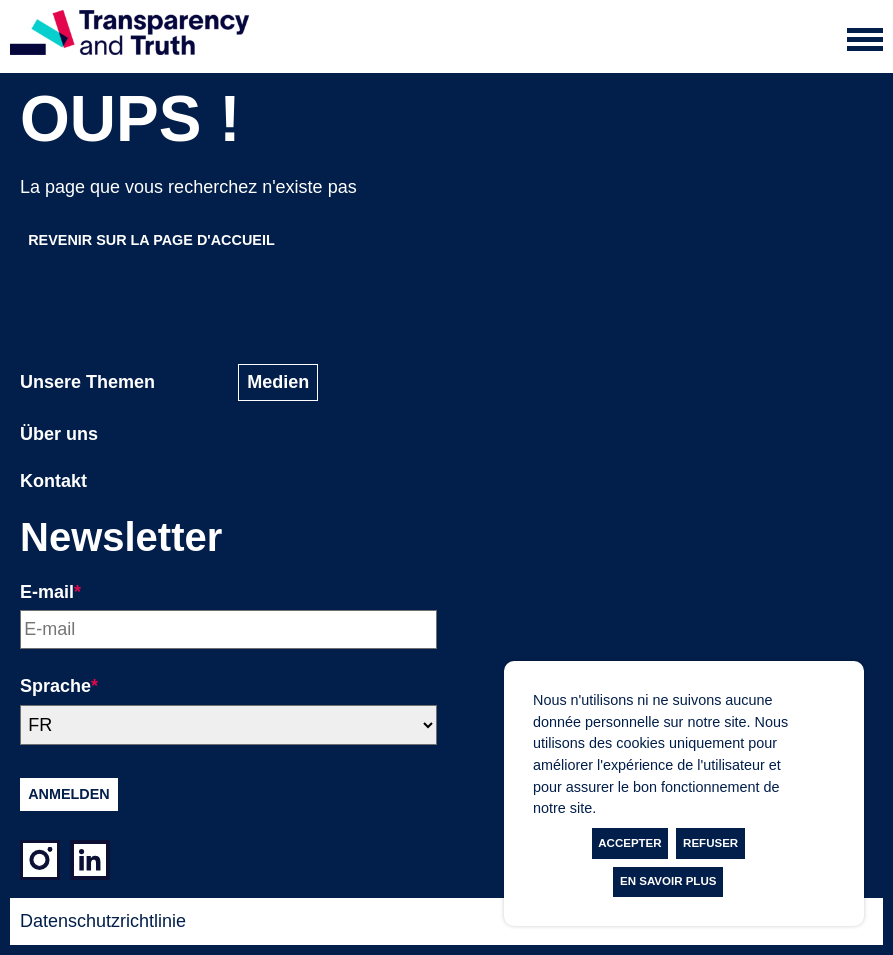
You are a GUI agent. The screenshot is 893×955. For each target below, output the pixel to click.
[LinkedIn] (90, 864)
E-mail (50, 592)
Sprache (59, 686)
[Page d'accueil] (129, 36)
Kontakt (53, 481)
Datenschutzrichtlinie (103, 921)
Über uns (59, 434)
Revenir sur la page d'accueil (151, 240)
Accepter (629, 843)
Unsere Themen (87, 382)
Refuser (710, 843)
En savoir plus (668, 881)
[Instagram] (40, 864)
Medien (278, 382)
